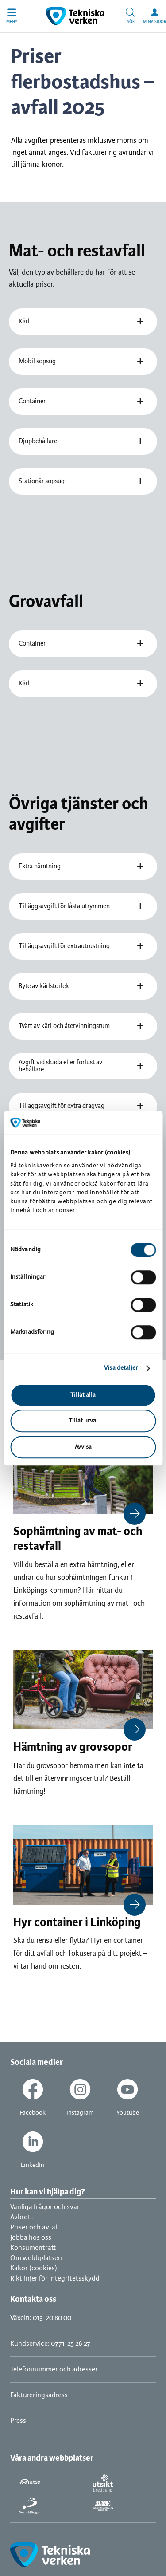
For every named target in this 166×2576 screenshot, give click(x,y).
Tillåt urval (83, 1421)
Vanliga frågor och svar (45, 2207)
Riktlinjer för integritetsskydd (55, 2278)
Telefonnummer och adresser (54, 2369)
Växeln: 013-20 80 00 (40, 2318)
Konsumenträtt (33, 2248)
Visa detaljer (121, 1368)
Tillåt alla (83, 1395)
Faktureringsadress (39, 2395)
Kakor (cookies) (33, 2268)
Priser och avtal (33, 2227)
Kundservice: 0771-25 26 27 (50, 2344)
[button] (11, 16)
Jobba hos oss (30, 2237)
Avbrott (21, 2217)
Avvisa (83, 1447)
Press (18, 2421)
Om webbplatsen (36, 2258)
